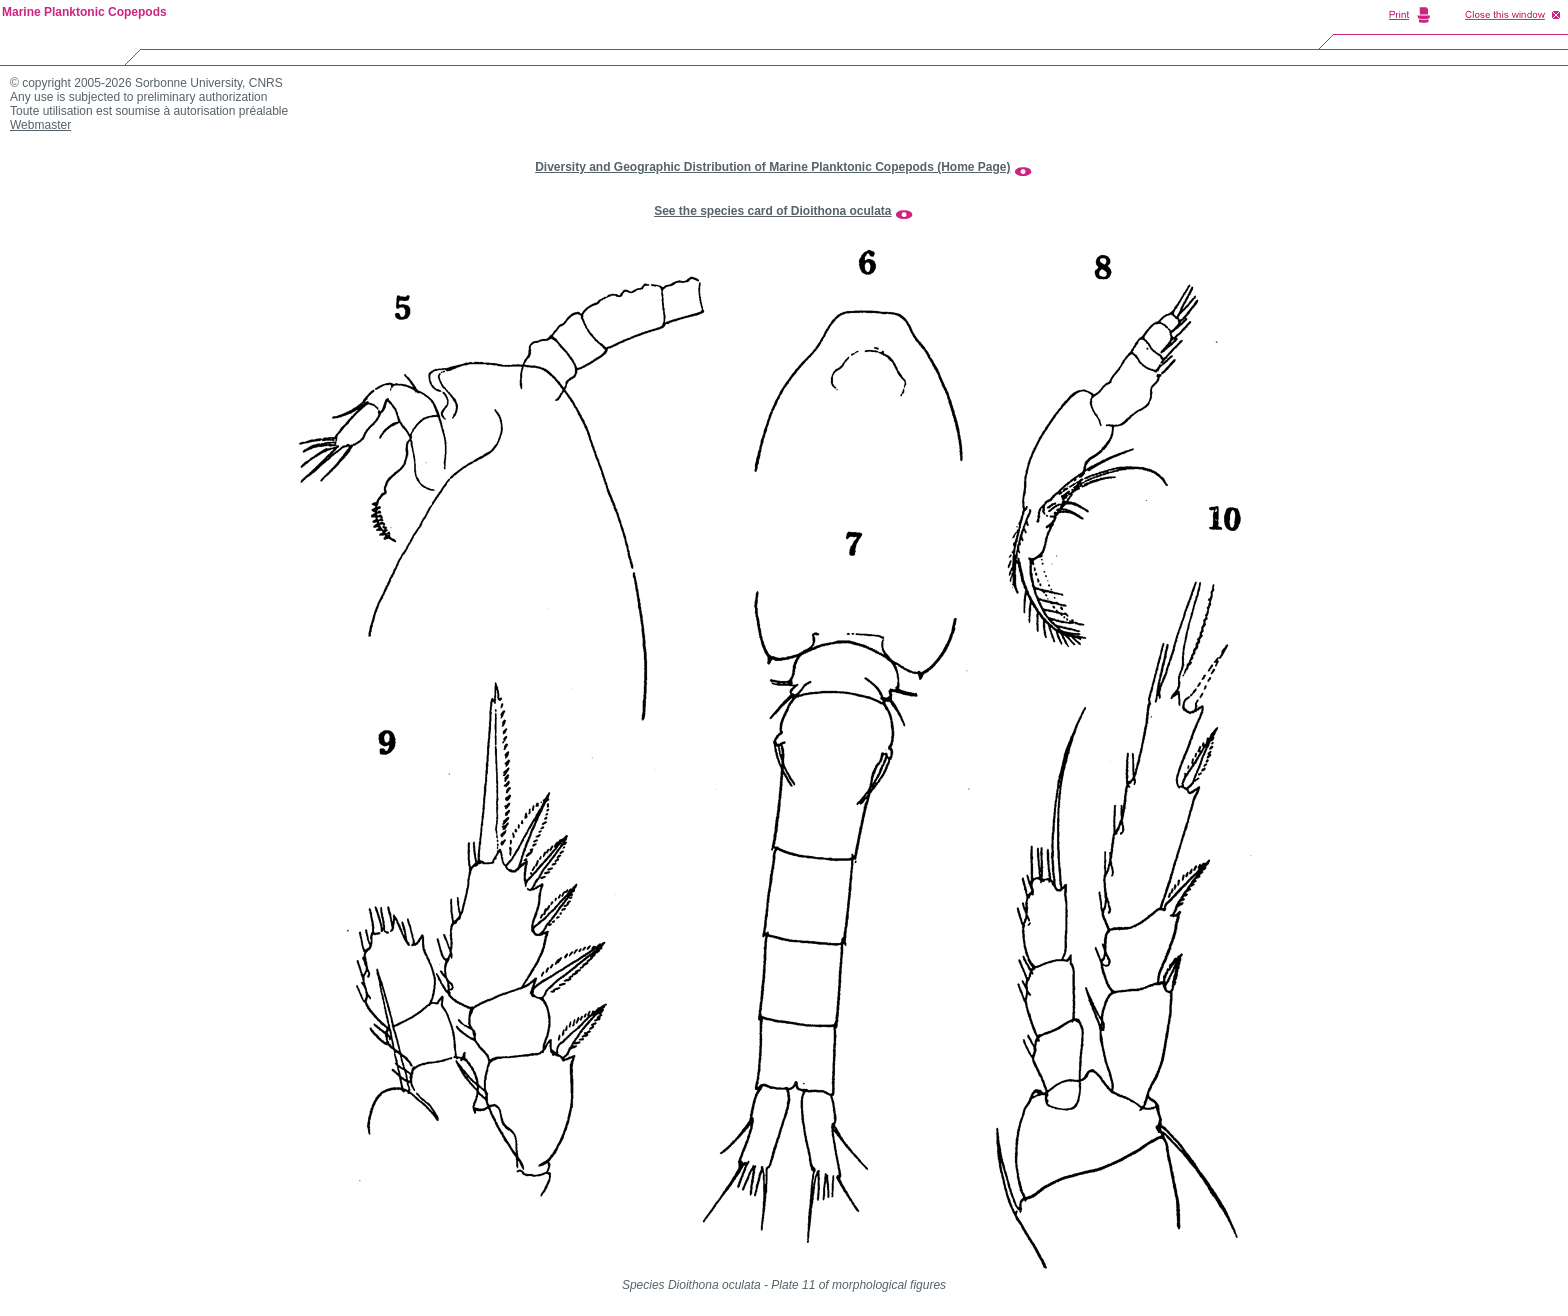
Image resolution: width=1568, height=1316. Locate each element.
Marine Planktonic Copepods (84, 12)
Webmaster (40, 125)
